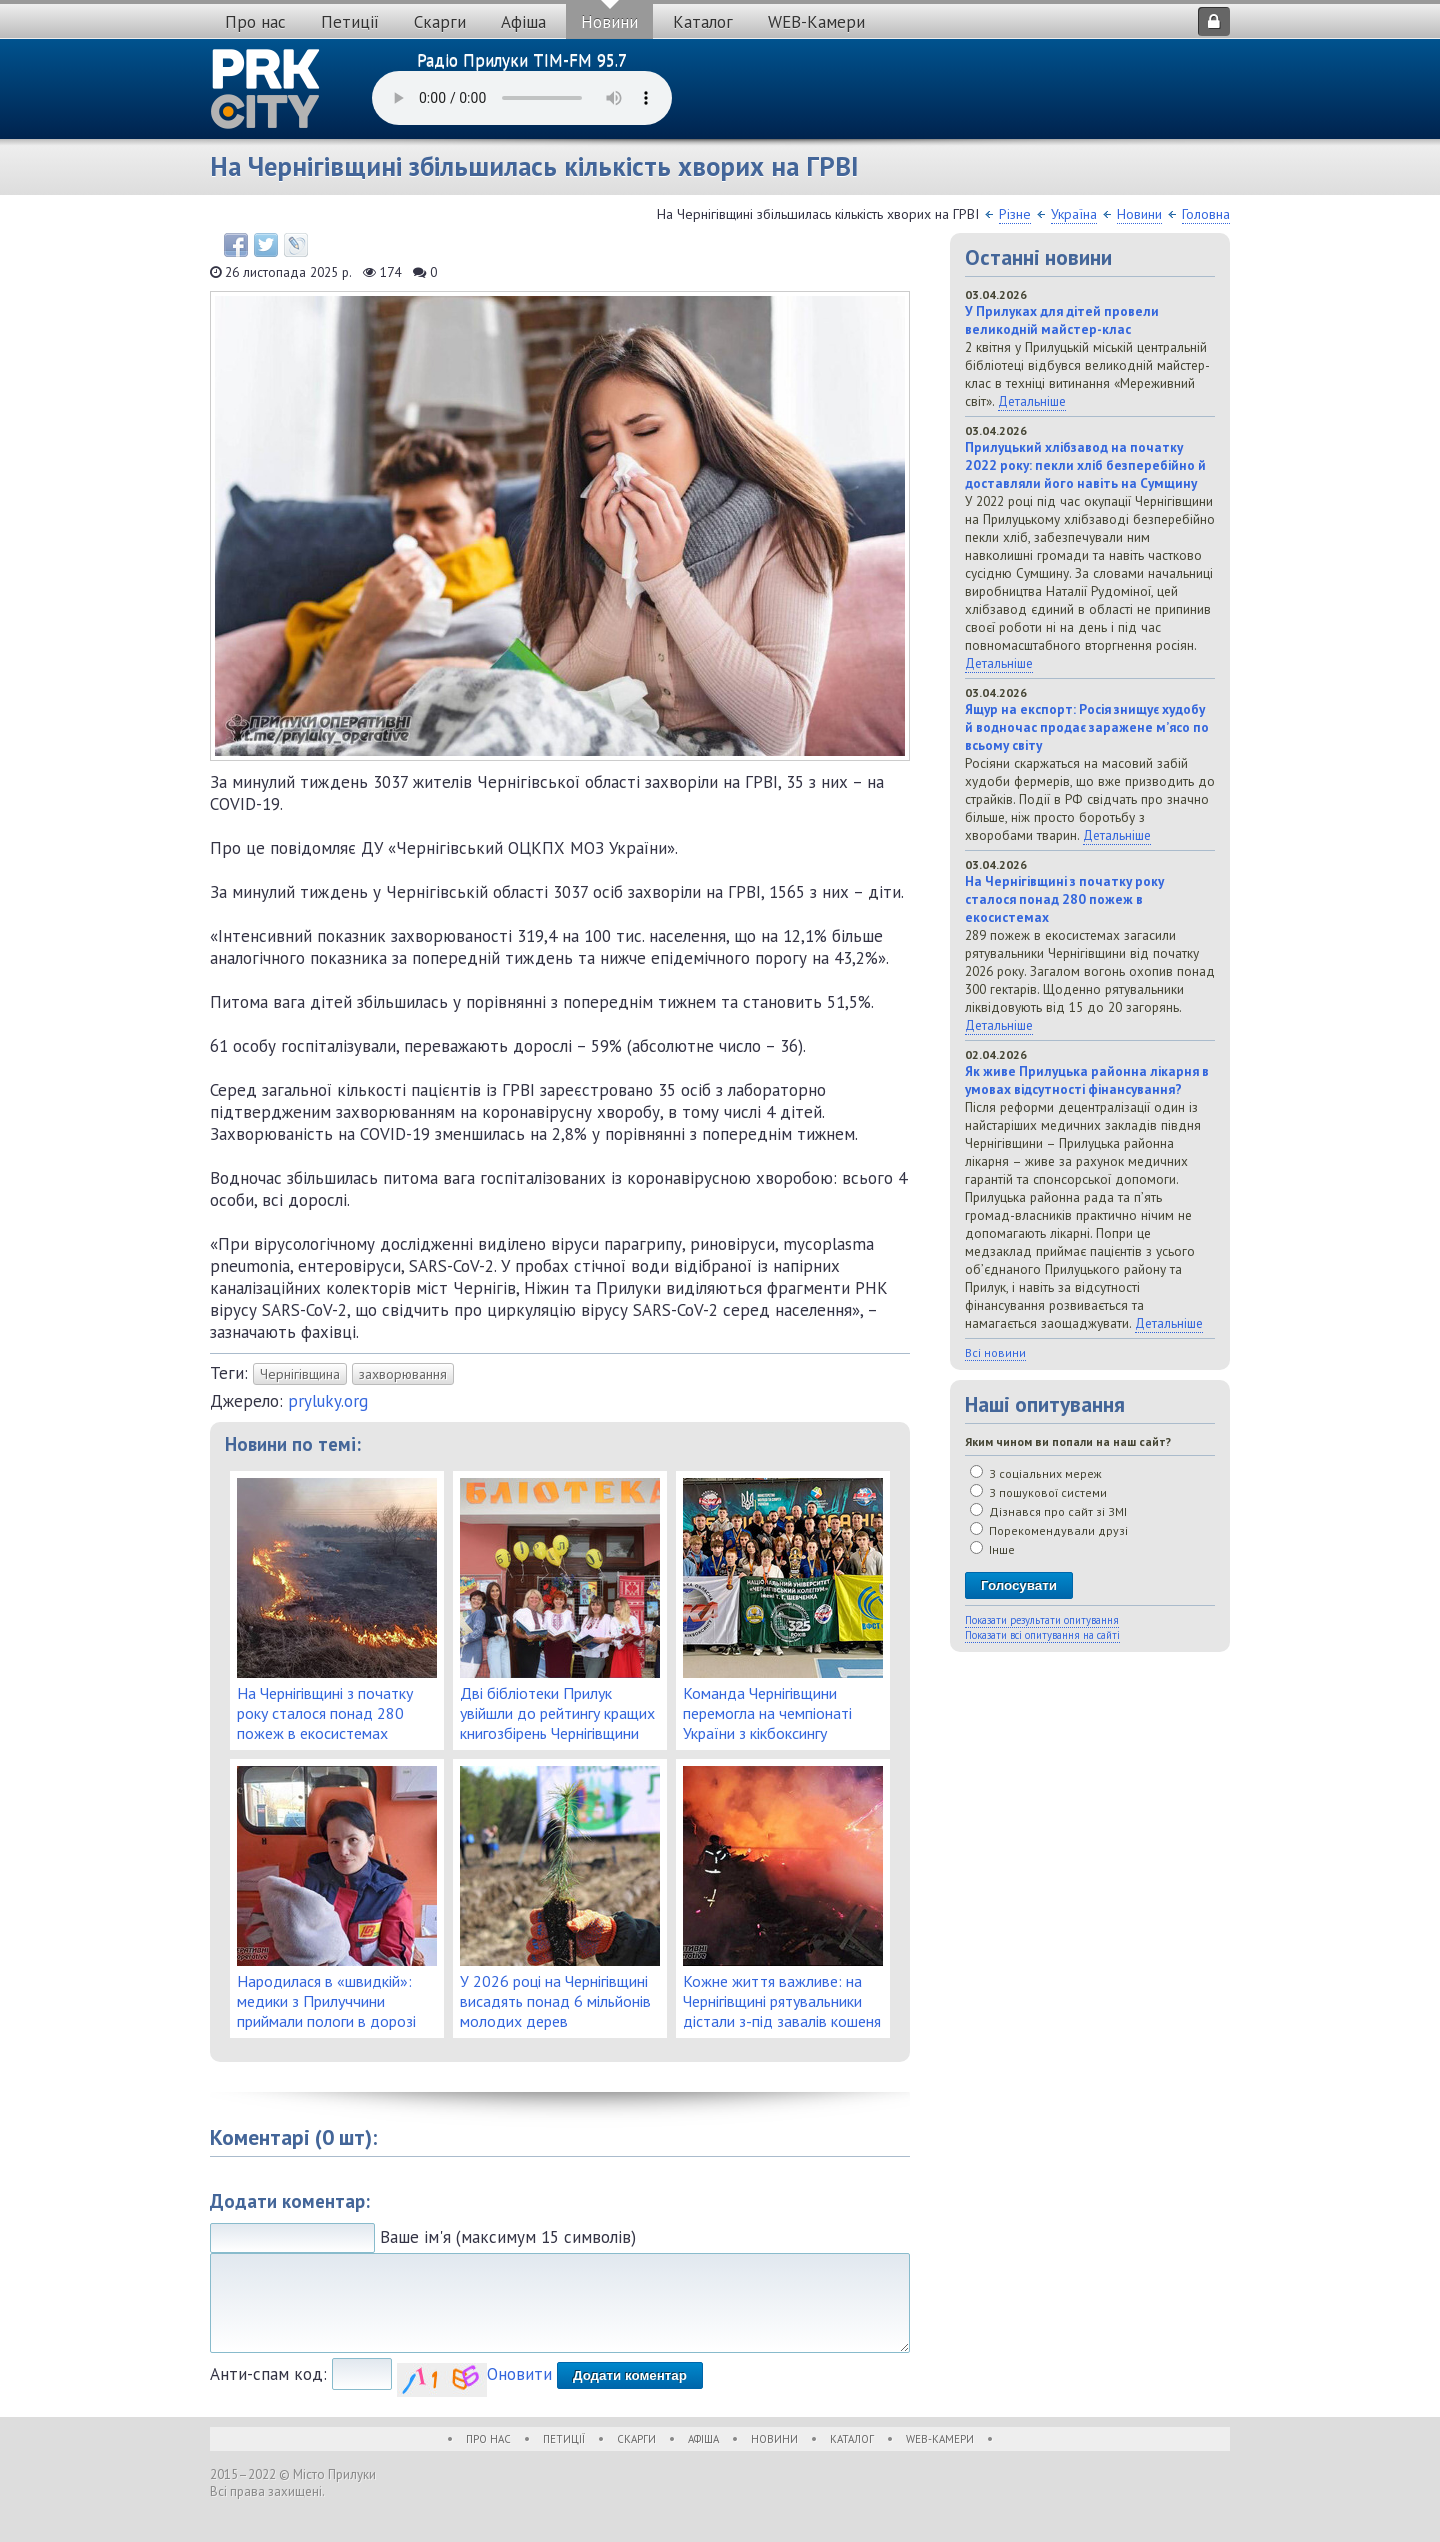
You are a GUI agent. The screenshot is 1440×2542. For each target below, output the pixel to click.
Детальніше (1032, 401)
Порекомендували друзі (1049, 1530)
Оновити (519, 2374)
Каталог (703, 22)
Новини (609, 22)
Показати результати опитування (1042, 1620)
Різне (1015, 214)
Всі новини (995, 1352)
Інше (992, 1549)
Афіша (523, 22)
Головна (1206, 214)
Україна (1074, 214)
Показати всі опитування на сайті (1042, 1635)
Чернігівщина (300, 1374)
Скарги (440, 22)
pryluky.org (328, 1401)
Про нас (255, 22)
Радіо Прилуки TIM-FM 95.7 (522, 60)
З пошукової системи (1038, 1492)
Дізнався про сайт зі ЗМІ (1048, 1511)
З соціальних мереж (1036, 1473)
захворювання (403, 1374)
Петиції (350, 22)
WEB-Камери (816, 22)
